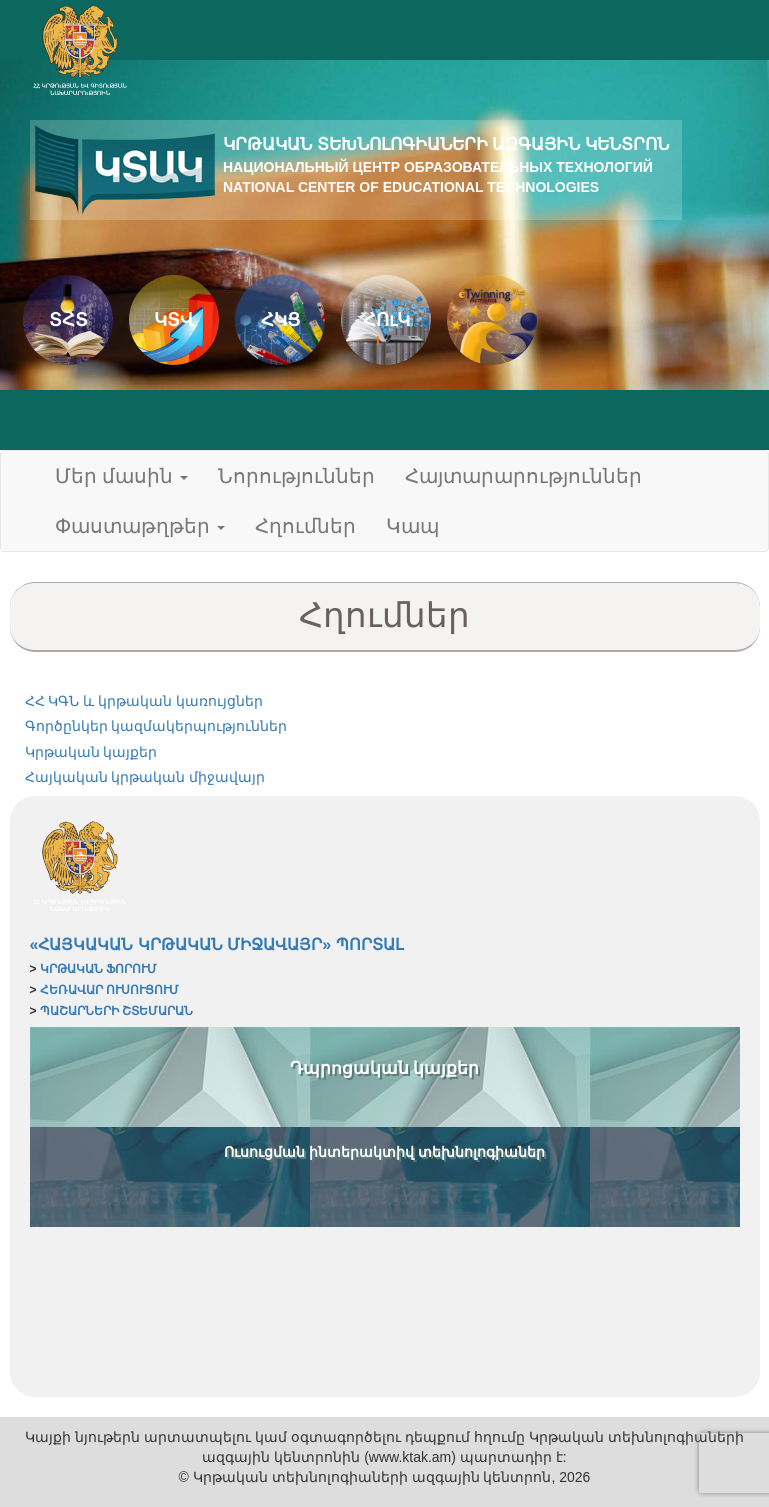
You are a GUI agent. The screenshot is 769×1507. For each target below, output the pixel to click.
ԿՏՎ (174, 320)
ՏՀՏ (68, 320)
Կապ (412, 526)
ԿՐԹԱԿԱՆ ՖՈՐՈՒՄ (98, 969)
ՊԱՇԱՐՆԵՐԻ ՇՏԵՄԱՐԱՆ (116, 1011)
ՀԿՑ (280, 320)
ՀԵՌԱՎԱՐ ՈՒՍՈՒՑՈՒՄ (109, 990)
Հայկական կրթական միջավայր (145, 777)
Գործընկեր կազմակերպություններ (156, 726)
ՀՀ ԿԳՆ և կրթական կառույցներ (144, 701)
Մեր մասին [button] (122, 476)
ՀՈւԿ (386, 320)
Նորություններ (296, 476)
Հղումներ (305, 526)
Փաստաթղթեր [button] (140, 526)
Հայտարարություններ (523, 476)
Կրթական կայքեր (91, 752)
